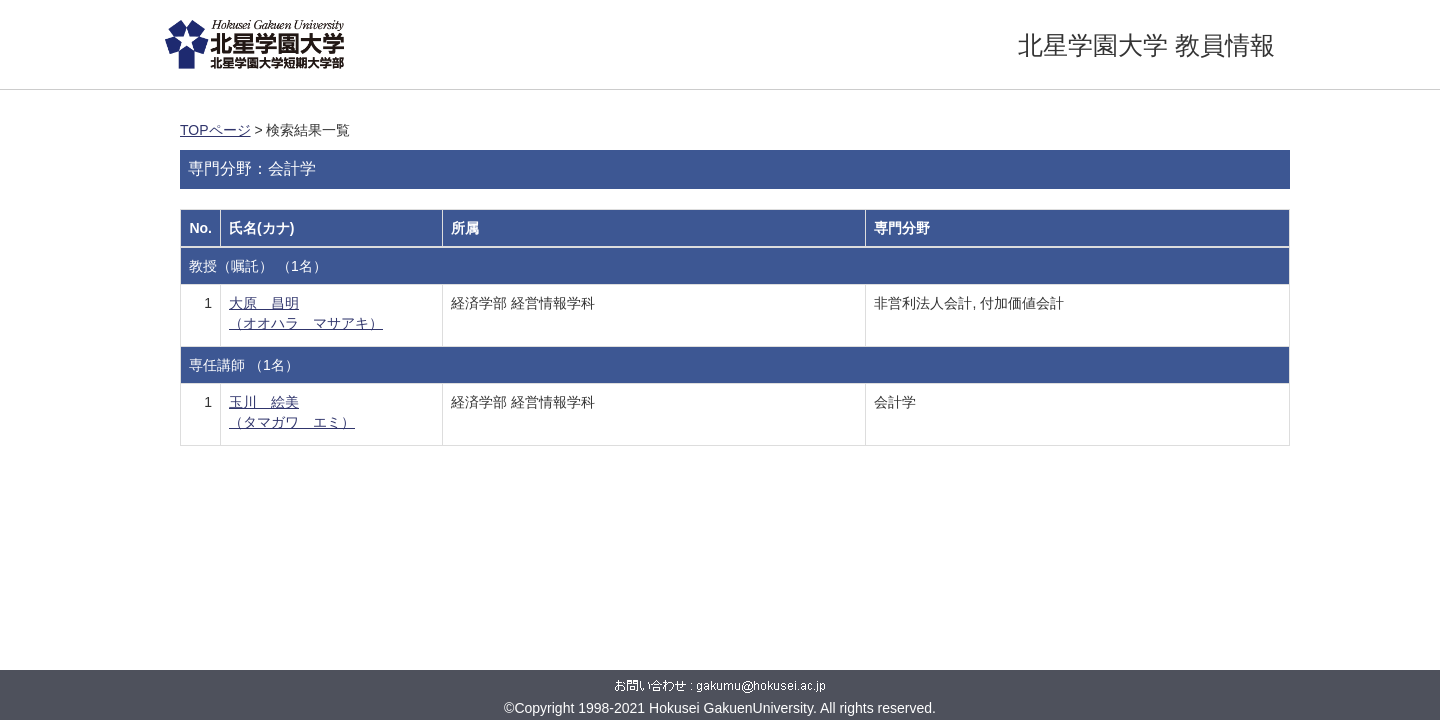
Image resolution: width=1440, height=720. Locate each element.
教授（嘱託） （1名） (258, 266)
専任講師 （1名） (244, 365)
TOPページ (215, 130)
